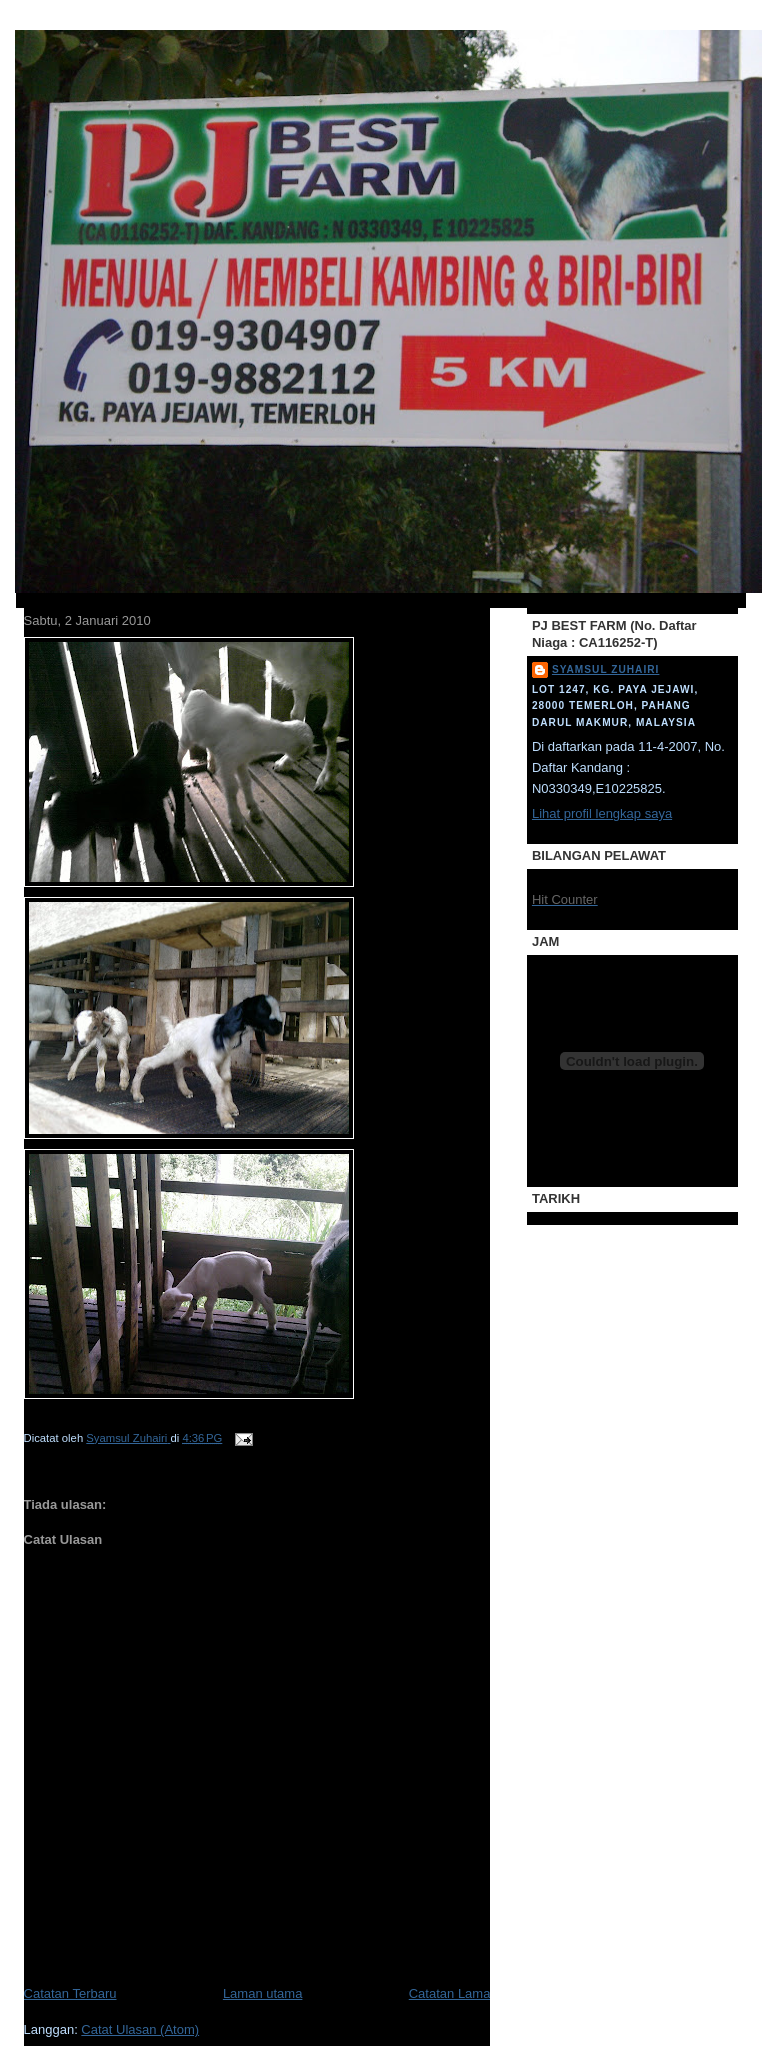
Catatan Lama (450, 1993)
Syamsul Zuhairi (605, 669)
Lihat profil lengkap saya (602, 813)
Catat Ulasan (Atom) (140, 2029)
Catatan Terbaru (70, 1993)
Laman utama (263, 1993)
